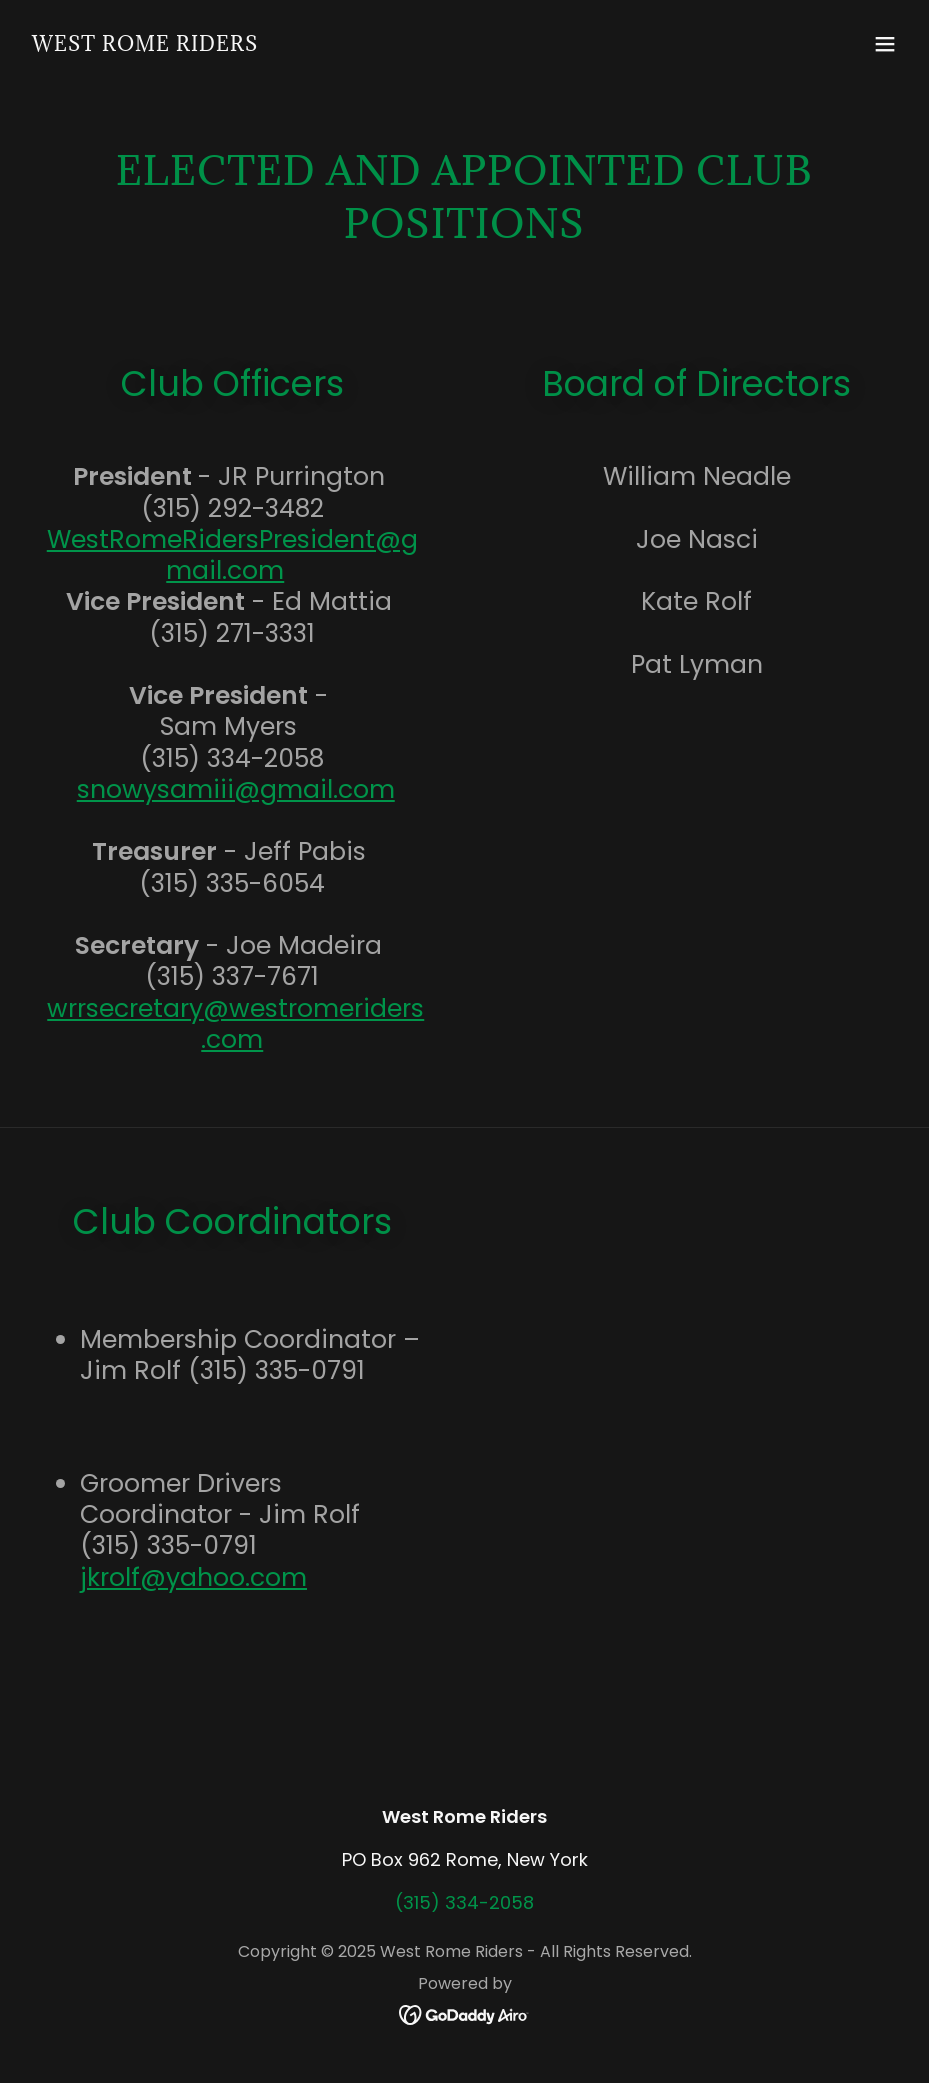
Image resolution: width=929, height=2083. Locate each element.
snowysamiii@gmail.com (236, 789)
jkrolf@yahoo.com (193, 1577)
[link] (145, 44)
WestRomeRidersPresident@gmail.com (232, 555)
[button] (885, 44)
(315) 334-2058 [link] (464, 1902)
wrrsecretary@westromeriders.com (235, 1024)
